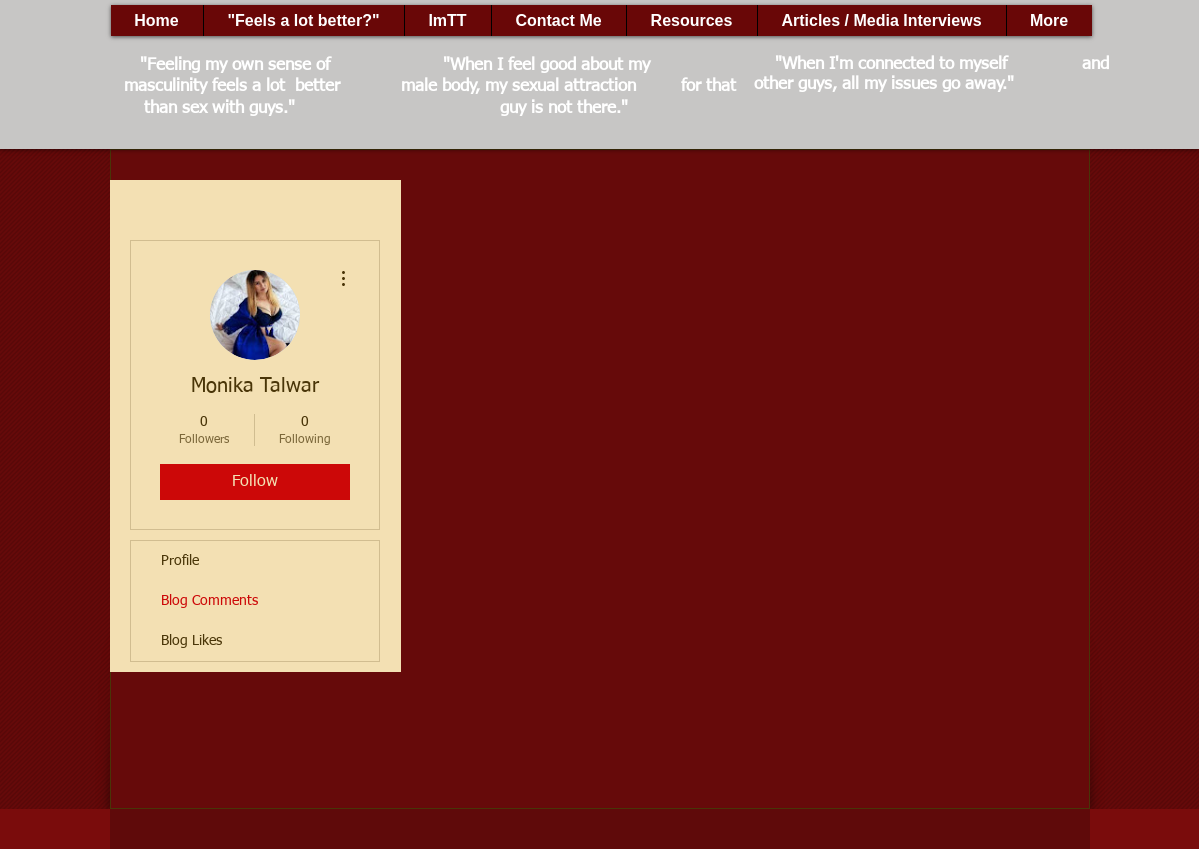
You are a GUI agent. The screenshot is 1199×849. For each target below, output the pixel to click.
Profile (180, 561)
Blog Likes (191, 641)
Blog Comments (209, 601)
